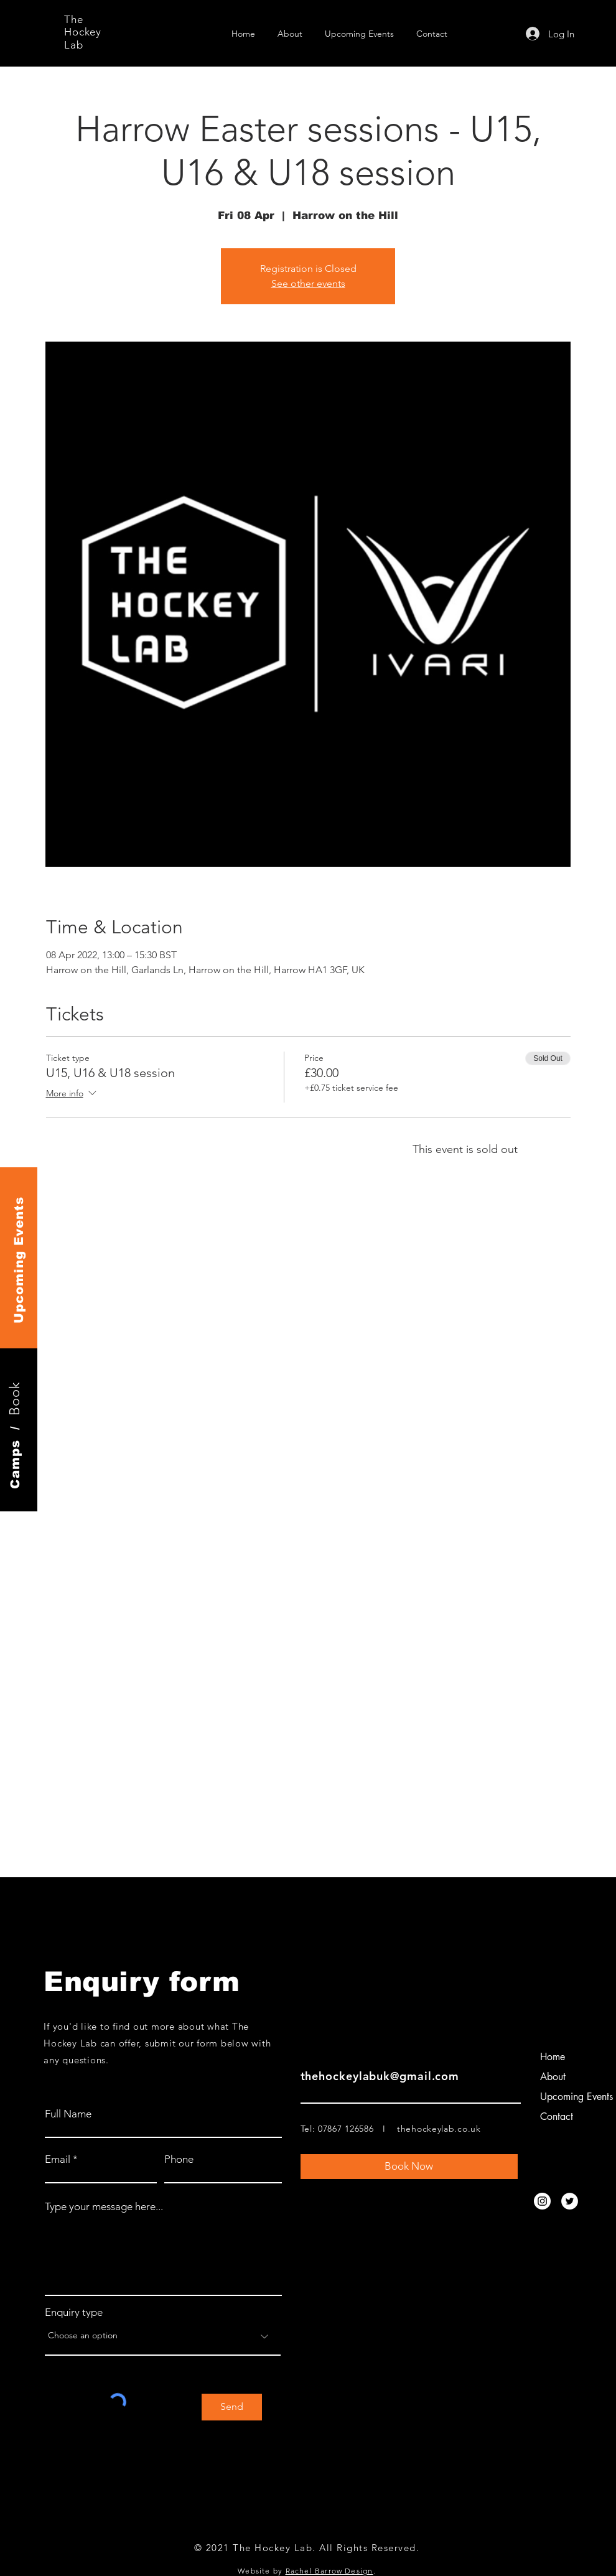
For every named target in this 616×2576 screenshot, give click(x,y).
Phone (179, 2159)
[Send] (232, 2407)
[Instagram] (542, 2201)
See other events (308, 283)
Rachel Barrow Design (329, 2570)
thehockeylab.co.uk (439, 2128)
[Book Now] (409, 2166)
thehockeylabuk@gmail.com (380, 2076)
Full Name (68, 2114)
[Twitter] (569, 2201)
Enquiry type (74, 2312)
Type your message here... (104, 2206)
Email (57, 2159)
